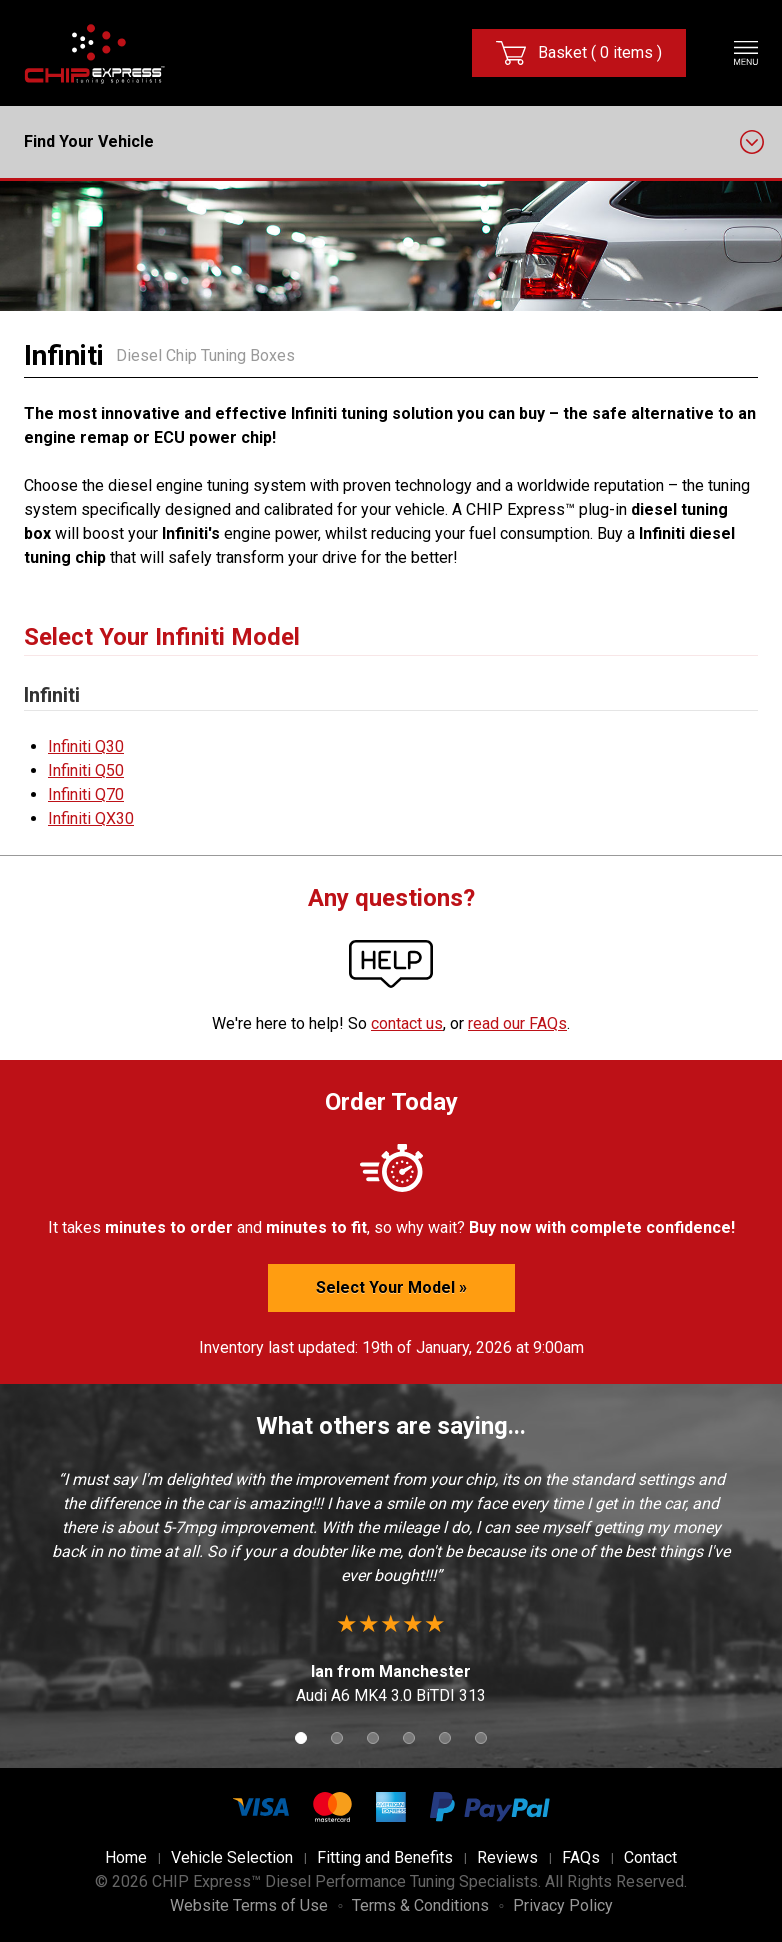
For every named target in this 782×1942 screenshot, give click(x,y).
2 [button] (337, 1738)
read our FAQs (517, 1023)
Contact (650, 1857)
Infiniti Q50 (86, 770)
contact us (407, 1023)
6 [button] (481, 1738)
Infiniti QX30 (91, 818)
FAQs (581, 1857)
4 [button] (409, 1738)
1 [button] (301, 1738)
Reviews (507, 1857)
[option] (391, 1588)
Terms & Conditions (420, 1905)
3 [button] (373, 1738)
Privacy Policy (563, 1905)
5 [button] (445, 1738)
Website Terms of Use (249, 1905)
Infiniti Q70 (86, 794)
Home (126, 1857)
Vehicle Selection (232, 1857)
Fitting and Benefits (385, 1857)
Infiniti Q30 (86, 746)
